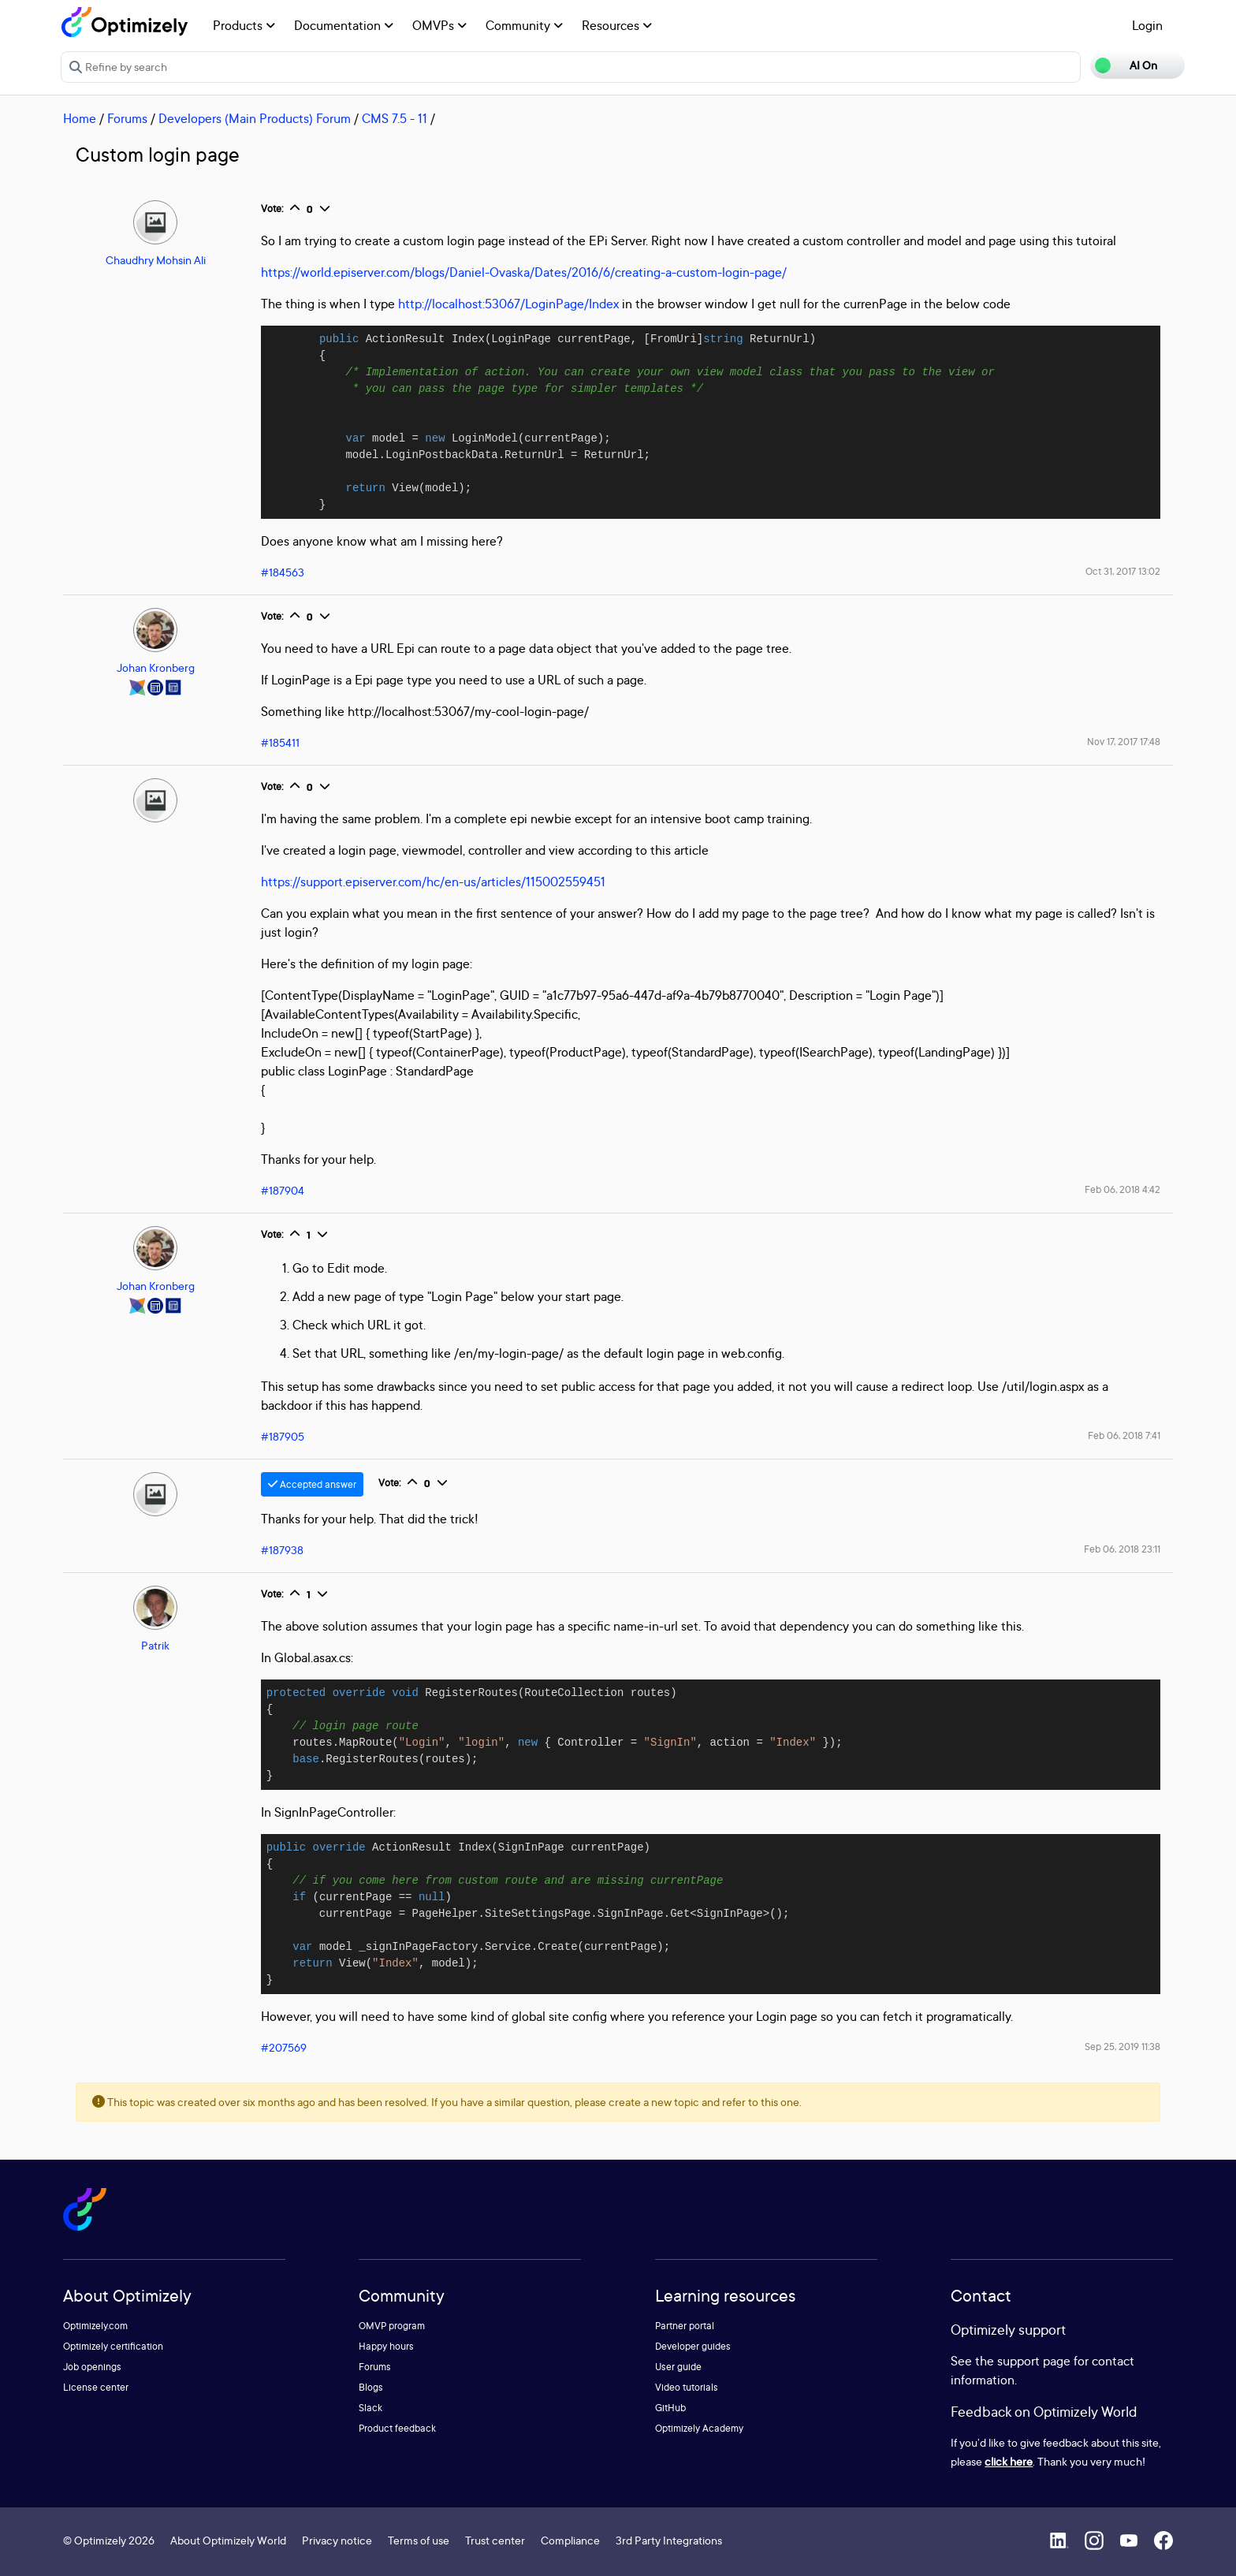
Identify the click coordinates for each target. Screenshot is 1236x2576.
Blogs (371, 2387)
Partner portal (684, 2325)
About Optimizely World (228, 2540)
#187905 (282, 1436)
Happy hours (386, 2346)
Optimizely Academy (699, 2428)
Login (1147, 25)
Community (524, 25)
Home (79, 118)
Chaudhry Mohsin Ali (156, 259)
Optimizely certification (113, 2346)
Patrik (155, 1645)
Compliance (570, 2540)
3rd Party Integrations (669, 2540)
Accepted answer (312, 1484)
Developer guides (693, 2346)
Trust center (495, 2540)
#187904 (282, 1190)
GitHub (670, 2407)
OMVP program (392, 2325)
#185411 (280, 742)
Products (244, 25)
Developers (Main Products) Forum (254, 118)
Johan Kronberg (156, 667)
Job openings (92, 2366)
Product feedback (397, 2428)
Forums (127, 118)
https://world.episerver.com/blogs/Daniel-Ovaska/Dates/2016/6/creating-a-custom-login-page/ (524, 272)
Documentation (343, 25)
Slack (370, 2407)
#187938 (282, 1549)
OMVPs (439, 25)
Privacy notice (337, 2540)
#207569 (284, 2047)
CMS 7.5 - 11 (394, 118)
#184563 (282, 572)
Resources (617, 25)
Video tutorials (686, 2387)
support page (1033, 2360)
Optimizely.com (95, 2325)
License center (95, 2387)
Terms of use (418, 2540)
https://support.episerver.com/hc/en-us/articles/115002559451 (433, 881)
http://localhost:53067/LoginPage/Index (508, 303)
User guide (678, 2366)
